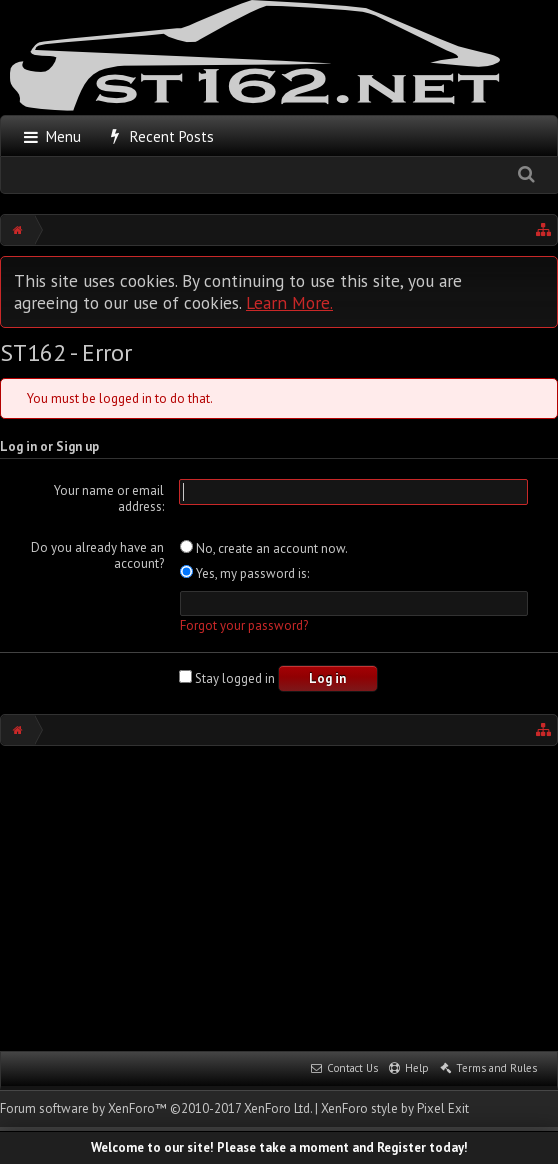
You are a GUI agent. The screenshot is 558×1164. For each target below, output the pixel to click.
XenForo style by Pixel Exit (395, 1108)
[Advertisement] (279, 896)
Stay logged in (227, 678)
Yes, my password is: (244, 573)
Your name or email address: (109, 499)
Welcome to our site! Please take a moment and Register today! (279, 1147)
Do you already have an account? (97, 556)
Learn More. (289, 302)
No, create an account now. (264, 548)
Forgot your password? (244, 625)
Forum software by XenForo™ (156, 1108)
